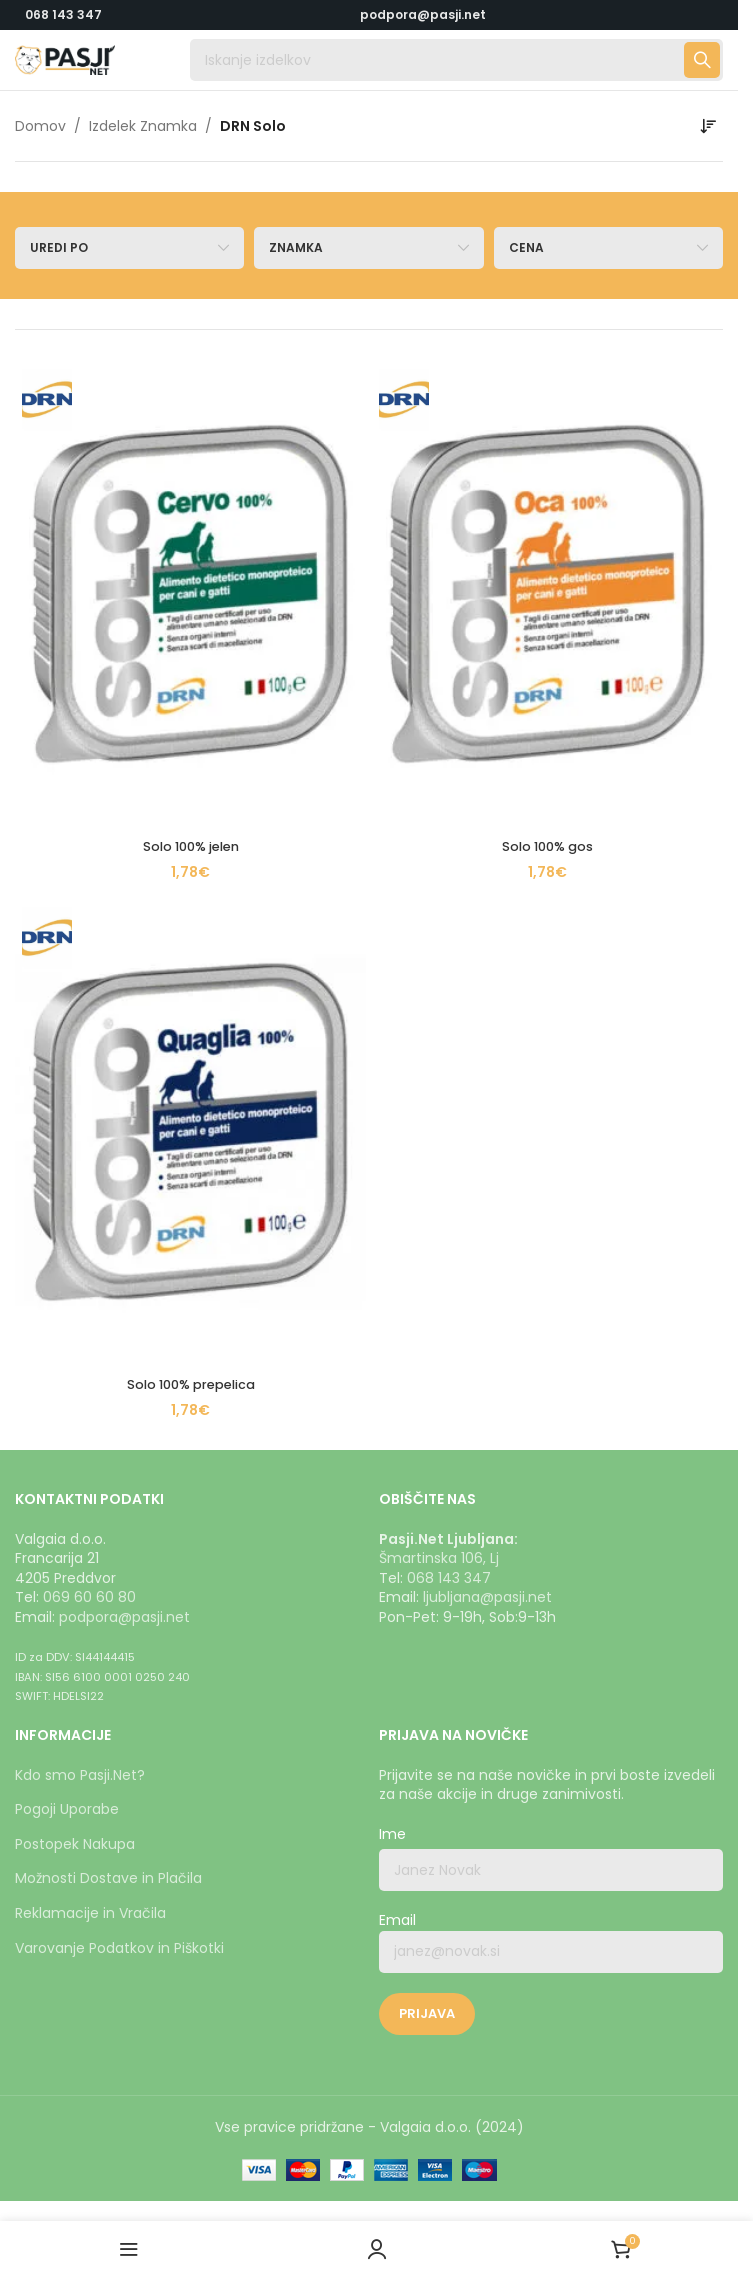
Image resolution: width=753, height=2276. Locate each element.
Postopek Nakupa (75, 1844)
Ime (392, 1834)
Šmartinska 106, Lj (439, 1558)
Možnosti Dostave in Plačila (108, 1878)
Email (551, 1942)
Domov (40, 126)
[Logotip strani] (65, 59)
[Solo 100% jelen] (190, 594)
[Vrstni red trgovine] (708, 126)
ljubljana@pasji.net (487, 1597)
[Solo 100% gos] (547, 594)
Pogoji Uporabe (67, 1809)
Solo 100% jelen (190, 846)
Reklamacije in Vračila (90, 1913)
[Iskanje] (456, 60)
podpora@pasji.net (124, 1617)
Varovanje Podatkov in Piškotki (119, 1948)
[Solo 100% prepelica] (190, 1132)
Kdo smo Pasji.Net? (80, 1775)
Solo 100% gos (547, 846)
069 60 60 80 (89, 1597)
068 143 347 (63, 14)
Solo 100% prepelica (190, 1384)
